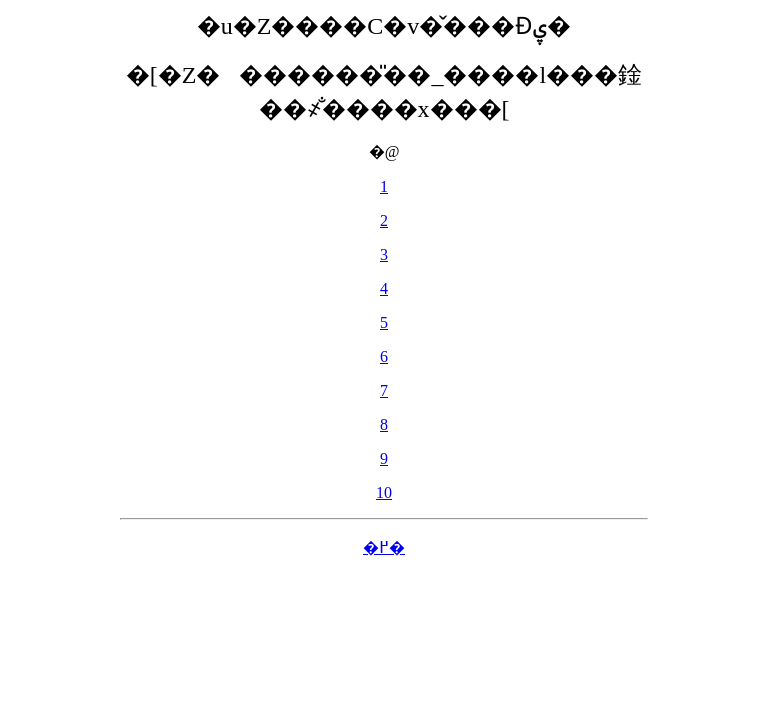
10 (384, 492)
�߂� (384, 547)
